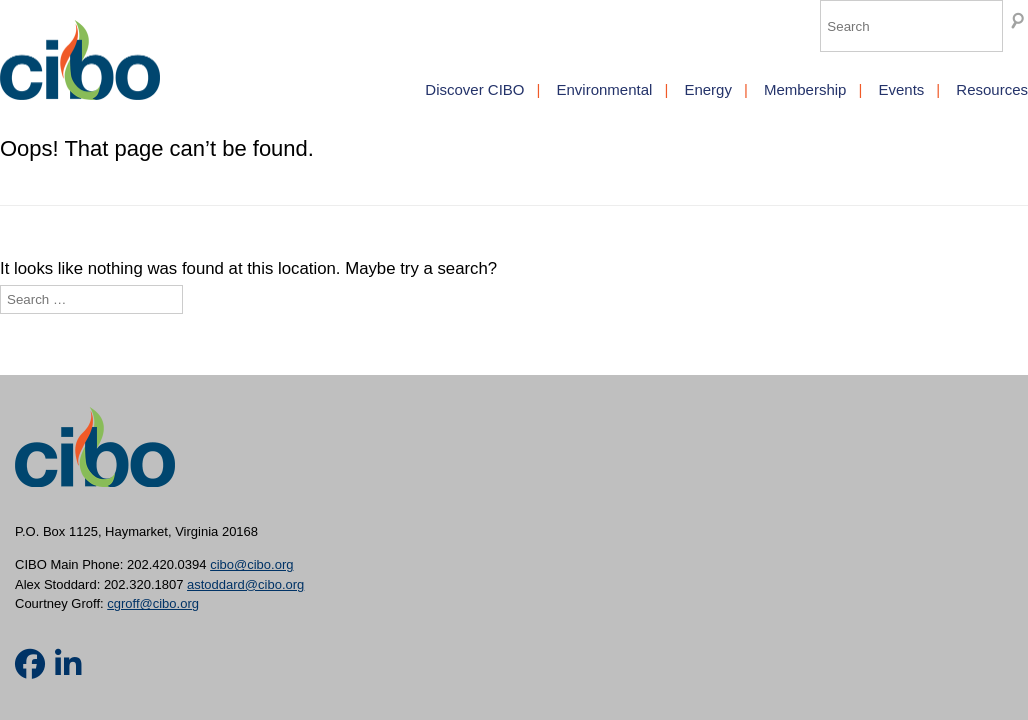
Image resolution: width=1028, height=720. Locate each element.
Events (901, 89)
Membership (805, 89)
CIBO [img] (80, 60)
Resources (992, 89)
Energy (708, 89)
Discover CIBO (474, 89)
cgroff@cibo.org (153, 603)
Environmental (604, 89)
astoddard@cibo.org (245, 584)
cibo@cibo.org (251, 564)
